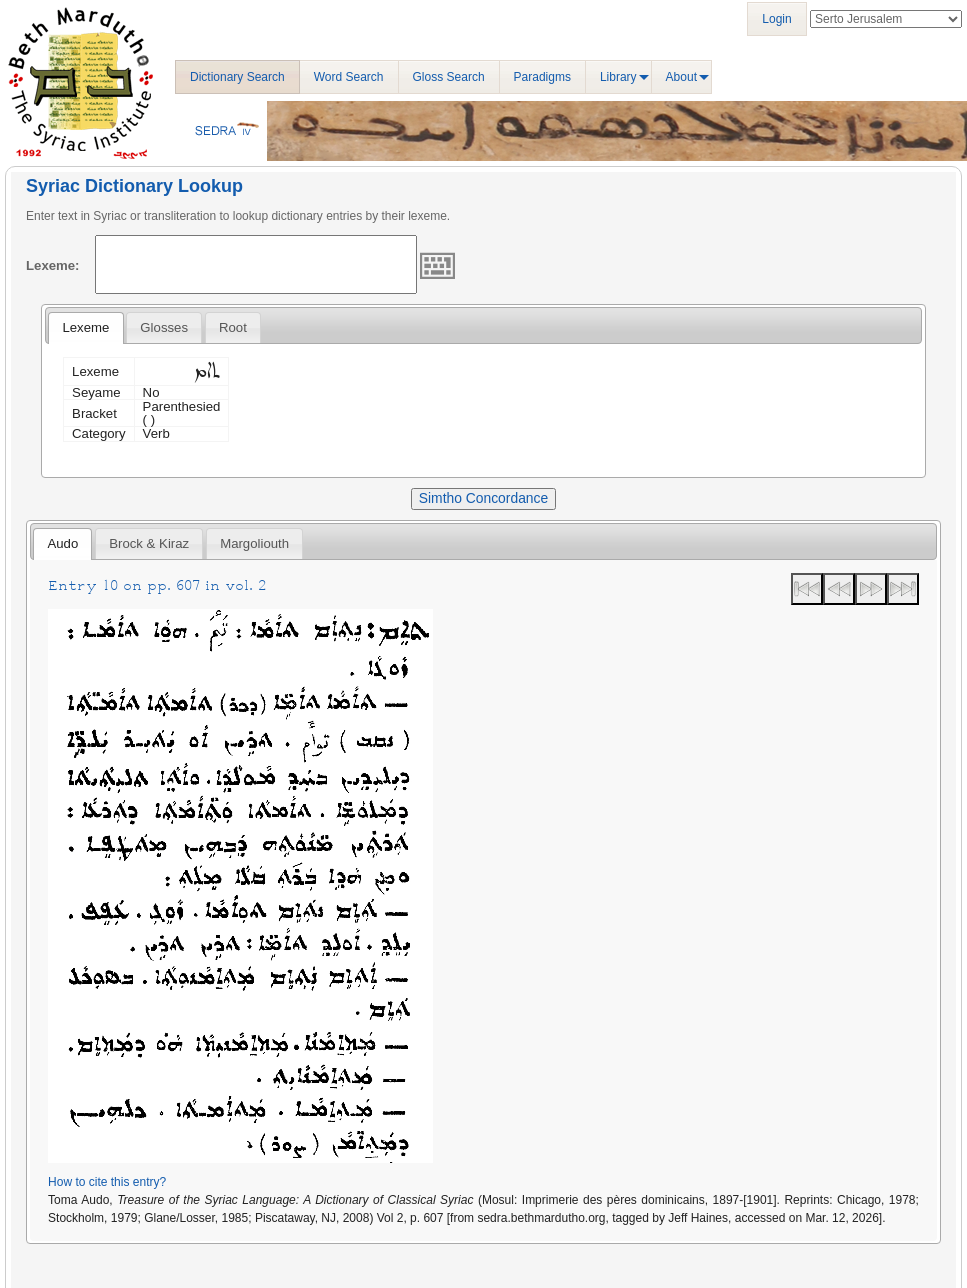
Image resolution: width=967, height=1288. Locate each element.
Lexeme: (53, 265)
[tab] (85, 328)
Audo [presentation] (62, 543)
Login (776, 19)
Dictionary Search (237, 77)
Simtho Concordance (483, 498)
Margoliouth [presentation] (254, 543)
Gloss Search (449, 77)
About (681, 77)
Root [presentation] (233, 327)
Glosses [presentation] (164, 327)
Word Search (349, 77)
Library (618, 77)
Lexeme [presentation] (85, 327)
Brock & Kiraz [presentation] (149, 543)
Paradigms (542, 77)
